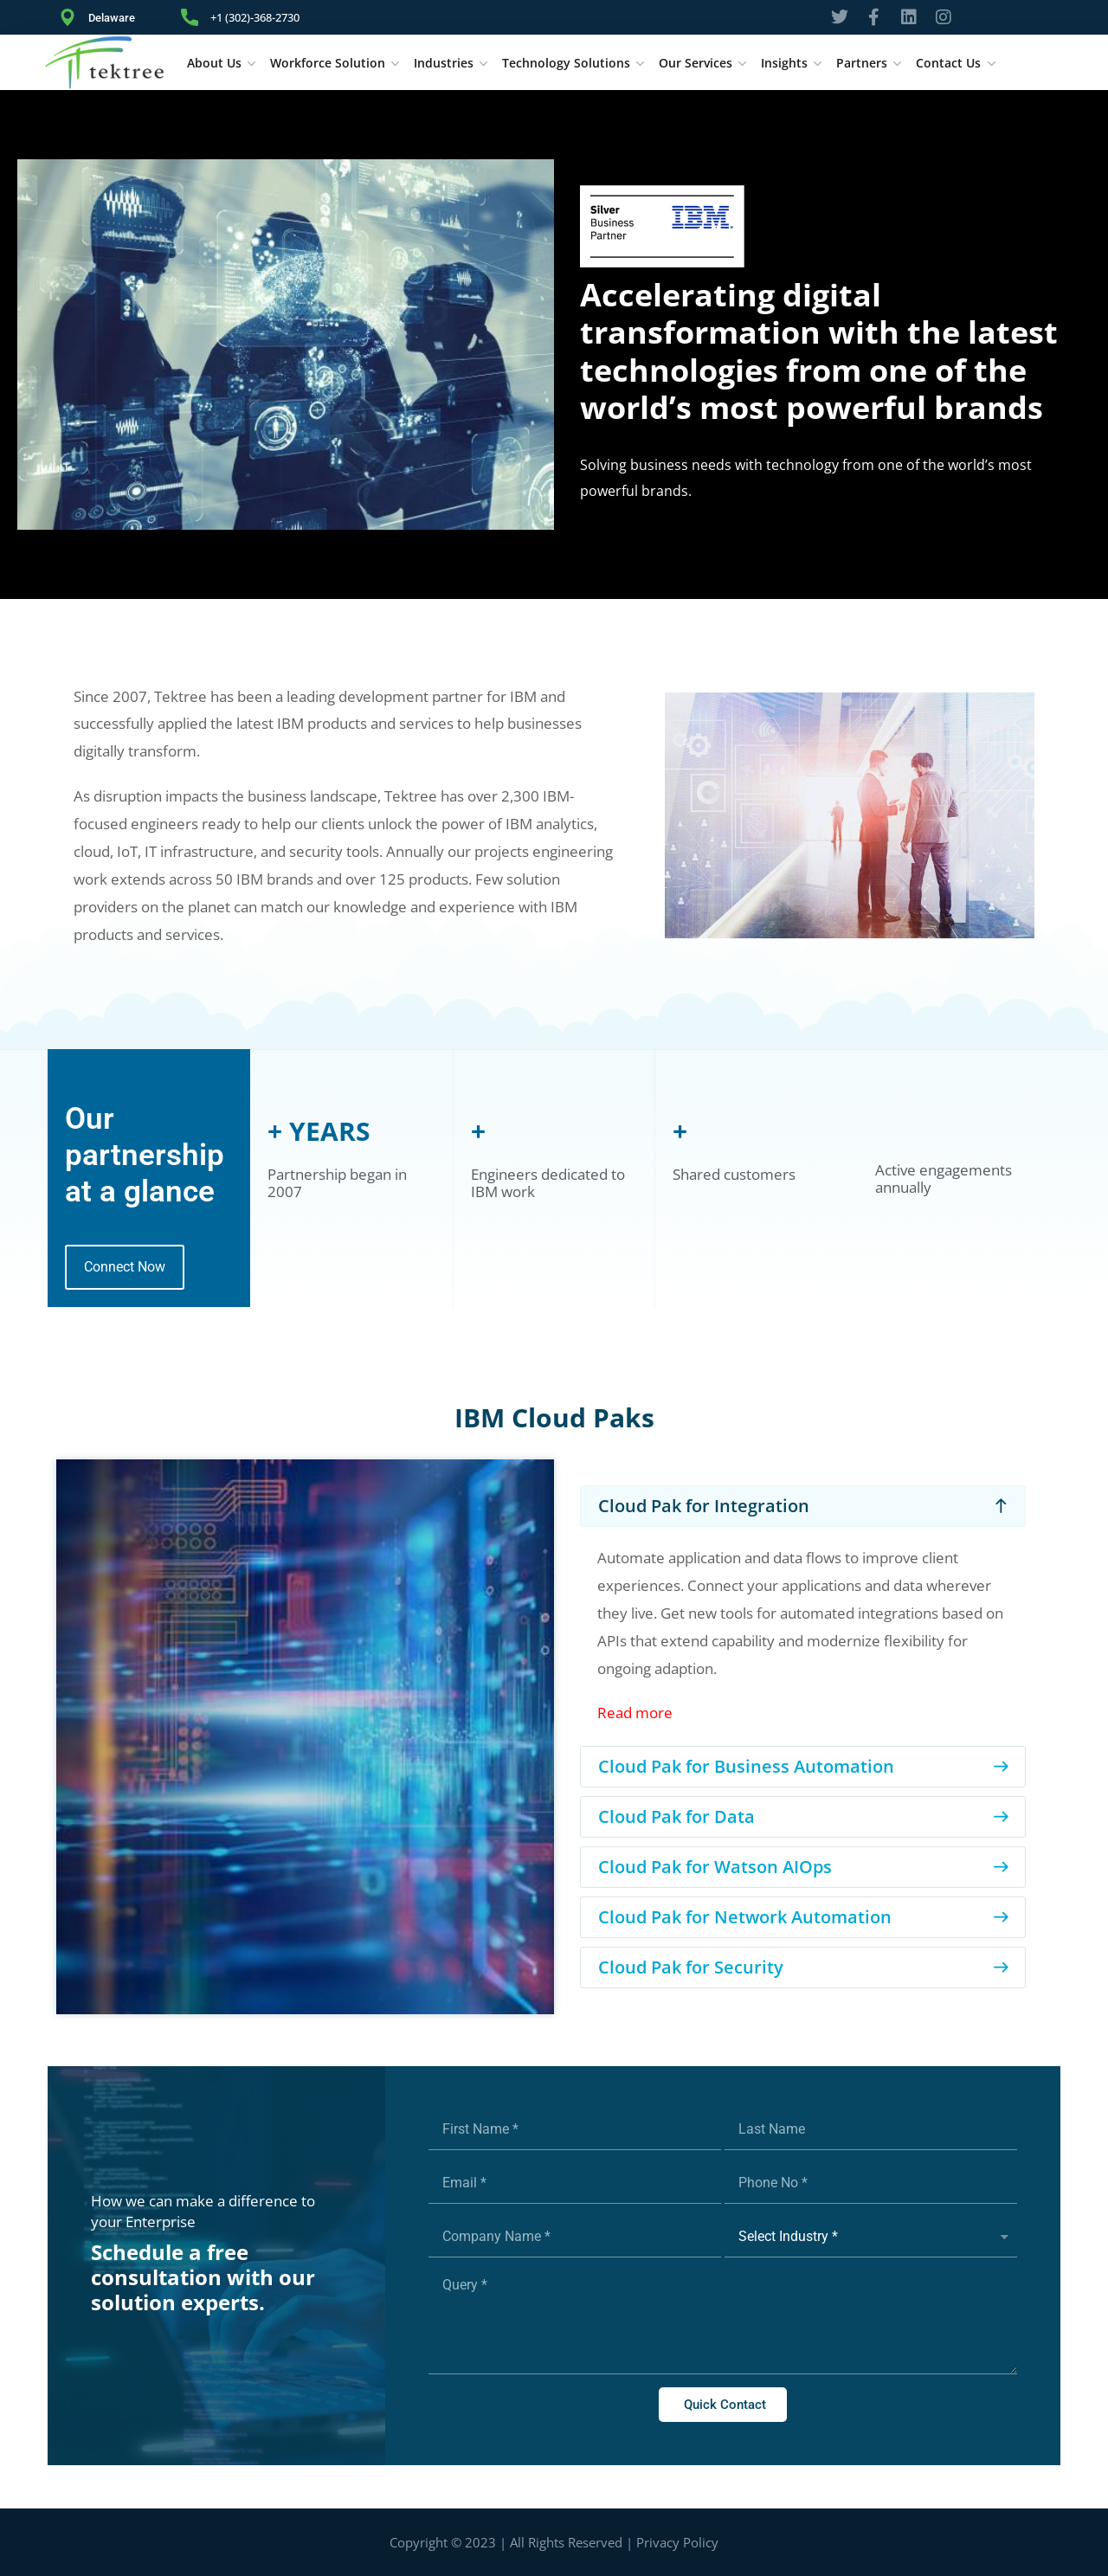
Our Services (695, 63)
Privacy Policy (677, 2542)
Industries (443, 63)
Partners (861, 63)
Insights (784, 63)
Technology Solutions (566, 63)
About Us (214, 63)
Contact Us (948, 63)
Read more (635, 1713)
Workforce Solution (327, 63)
